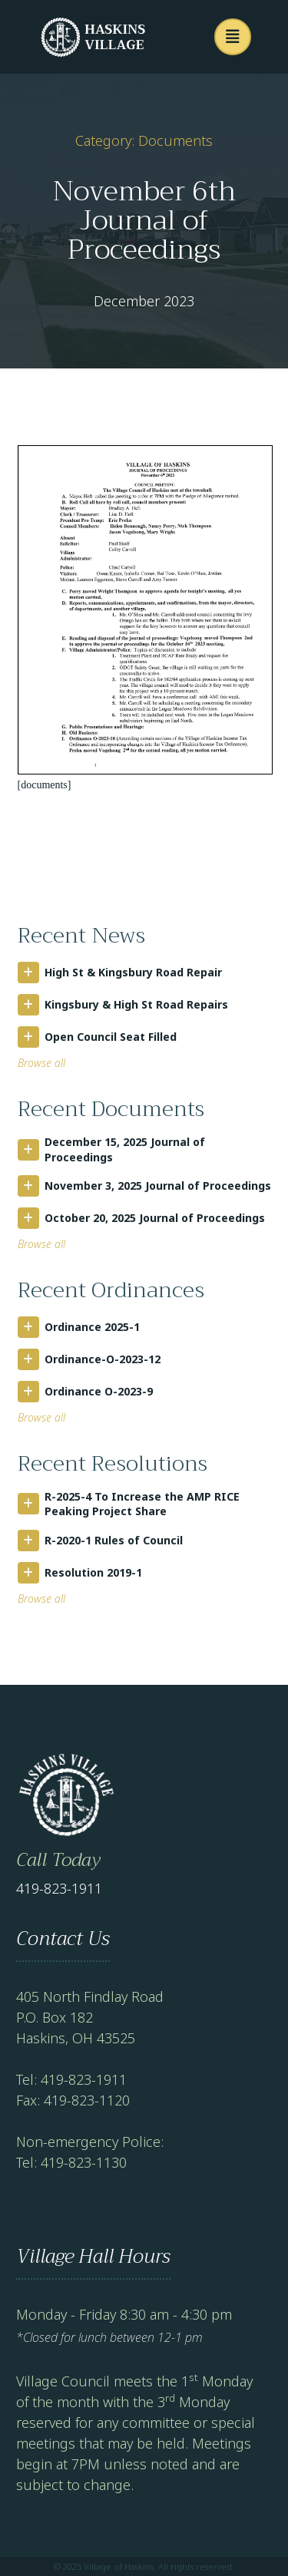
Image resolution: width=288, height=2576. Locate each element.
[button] (232, 36)
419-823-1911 (59, 1888)
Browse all (41, 1062)
